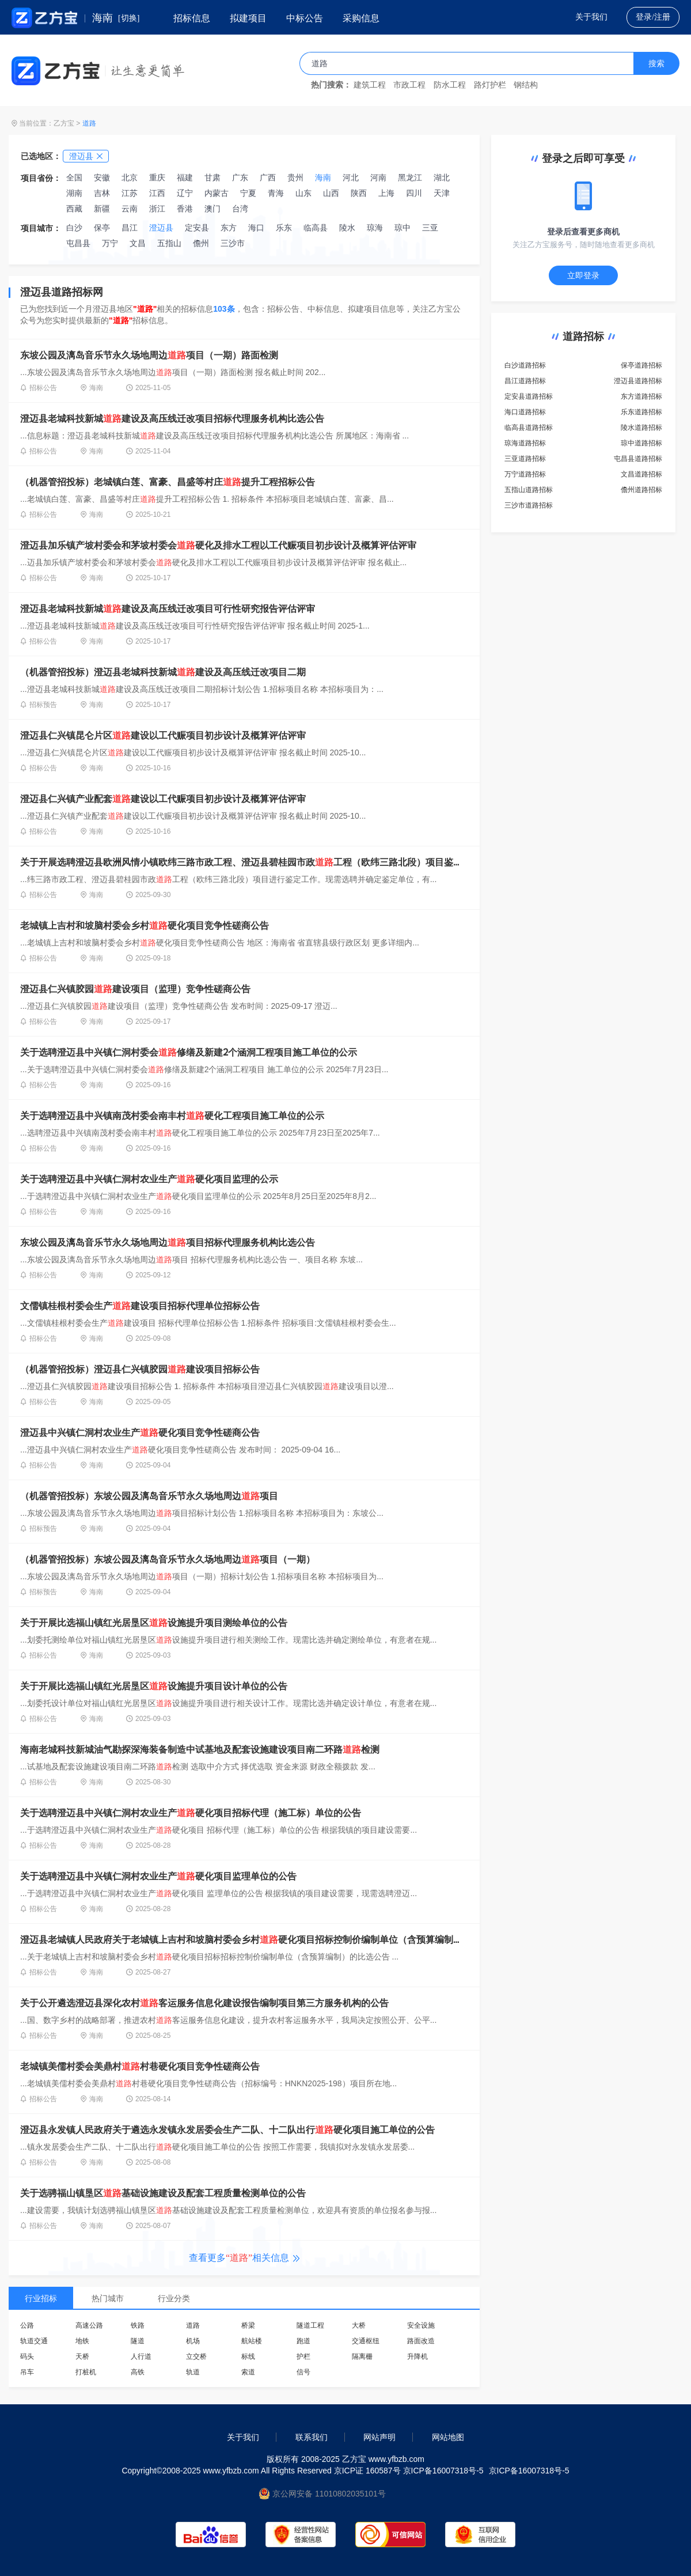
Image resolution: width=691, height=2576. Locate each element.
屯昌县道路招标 (638, 459)
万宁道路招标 (525, 474)
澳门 (212, 208)
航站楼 (251, 2341)
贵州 (295, 177)
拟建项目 (248, 18)
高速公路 (89, 2325)
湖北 (442, 177)
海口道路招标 (525, 412)
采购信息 (361, 18)
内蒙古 (216, 193)
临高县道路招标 (528, 427)
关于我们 (591, 17)
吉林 (102, 193)
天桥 (82, 2356)
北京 (130, 177)
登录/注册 (653, 17)
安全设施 (421, 2325)
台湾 (240, 208)
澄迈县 (161, 227)
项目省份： (41, 178)
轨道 (193, 2372)
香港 (185, 208)
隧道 (138, 2341)
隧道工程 (310, 2325)
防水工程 (450, 85)
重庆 (157, 177)
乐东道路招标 (641, 412)
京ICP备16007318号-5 (529, 2470)
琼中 (402, 227)
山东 (303, 193)
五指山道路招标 (528, 490)
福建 (185, 177)
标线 (248, 2356)
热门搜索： (331, 85)
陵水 (347, 227)
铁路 (138, 2325)
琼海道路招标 (525, 443)
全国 (74, 177)
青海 (276, 193)
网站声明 (379, 2437)
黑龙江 (410, 177)
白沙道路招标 (525, 365)
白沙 (74, 227)
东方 (229, 227)
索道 (248, 2372)
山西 (331, 193)
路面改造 (421, 2341)
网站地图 (448, 2437)
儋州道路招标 (641, 490)
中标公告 (304, 18)
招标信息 (191, 18)
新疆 (102, 208)
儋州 (201, 243)
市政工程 (409, 85)
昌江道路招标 (525, 381)
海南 (323, 177)
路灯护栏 (490, 85)
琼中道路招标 (641, 443)
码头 (27, 2356)
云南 (130, 208)
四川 (414, 193)
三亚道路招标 (525, 459)
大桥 (359, 2325)
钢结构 (526, 85)
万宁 (110, 243)
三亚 (430, 227)
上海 (386, 193)
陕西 (359, 193)
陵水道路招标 (641, 427)
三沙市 (233, 243)
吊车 (27, 2372)
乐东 (284, 227)
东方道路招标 (641, 396)
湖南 (74, 193)
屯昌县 (78, 243)
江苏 (130, 193)
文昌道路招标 (641, 474)
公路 (27, 2325)
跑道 (303, 2341)
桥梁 (248, 2325)
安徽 (102, 177)
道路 (89, 123)
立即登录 (583, 275)
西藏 (74, 208)
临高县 (315, 227)
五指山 (169, 243)
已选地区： (41, 156)
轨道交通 (34, 2341)
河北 (351, 177)
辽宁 (185, 193)
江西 (157, 193)
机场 (193, 2341)
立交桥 (196, 2356)
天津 (442, 193)
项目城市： (41, 228)
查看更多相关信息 (244, 2258)
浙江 (157, 208)
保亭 (102, 227)
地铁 (82, 2341)
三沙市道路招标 (528, 505)
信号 (303, 2372)
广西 (268, 177)
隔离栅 (362, 2356)
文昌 (138, 243)
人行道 (141, 2356)
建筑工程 (370, 85)
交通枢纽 (365, 2341)
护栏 (303, 2356)
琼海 (375, 227)
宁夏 (248, 193)
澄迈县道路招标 (638, 381)
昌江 (130, 227)
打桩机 (85, 2372)
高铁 (138, 2372)
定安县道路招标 (528, 396)
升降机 (417, 2356)
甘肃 (212, 177)
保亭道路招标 (641, 365)
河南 (378, 177)
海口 (256, 227)
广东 (240, 177)
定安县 (197, 227)
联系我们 (311, 2437)
